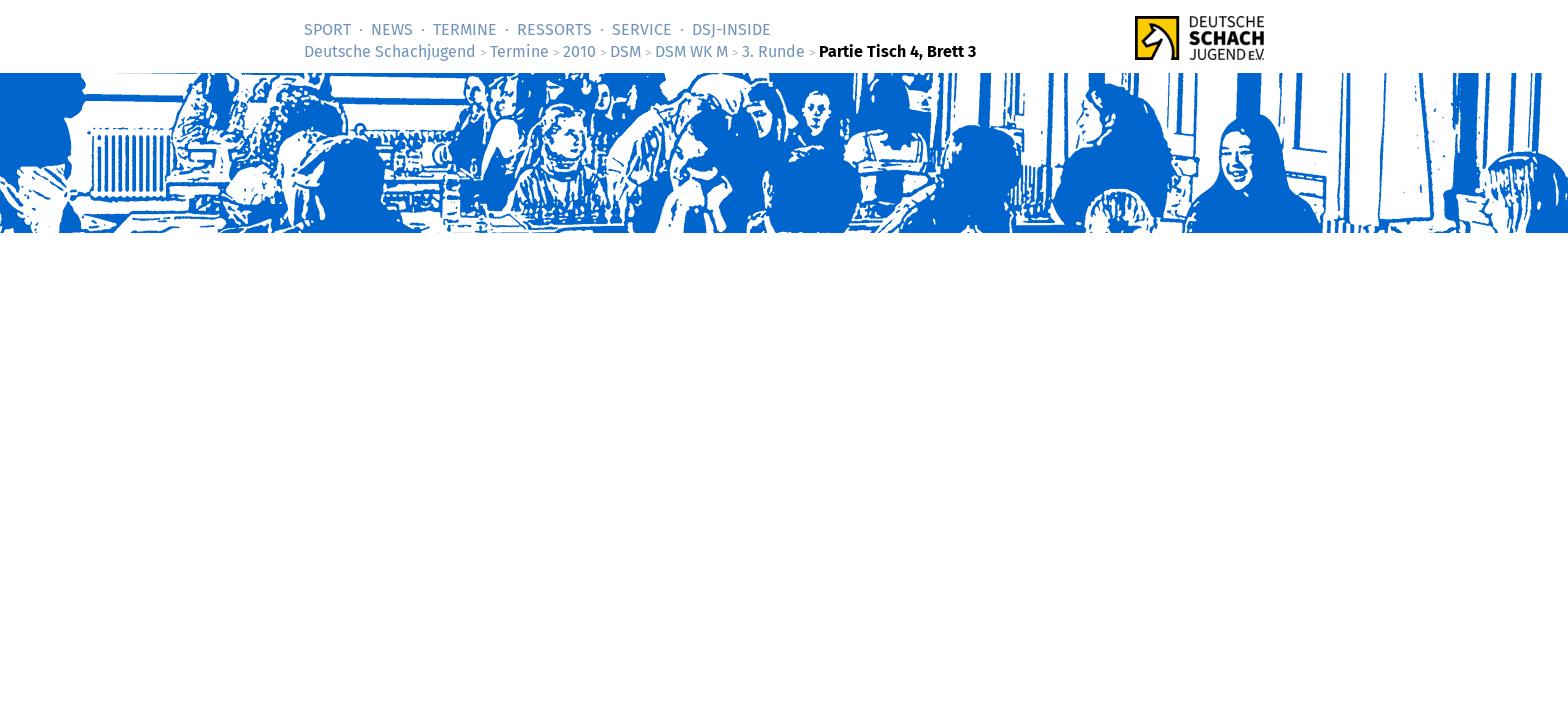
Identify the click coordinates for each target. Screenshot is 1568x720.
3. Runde (773, 51)
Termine (465, 29)
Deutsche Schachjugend (390, 51)
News (392, 29)
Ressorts (554, 29)
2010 (579, 51)
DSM (625, 51)
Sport (327, 29)
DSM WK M (691, 51)
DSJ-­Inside (731, 29)
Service (642, 29)
